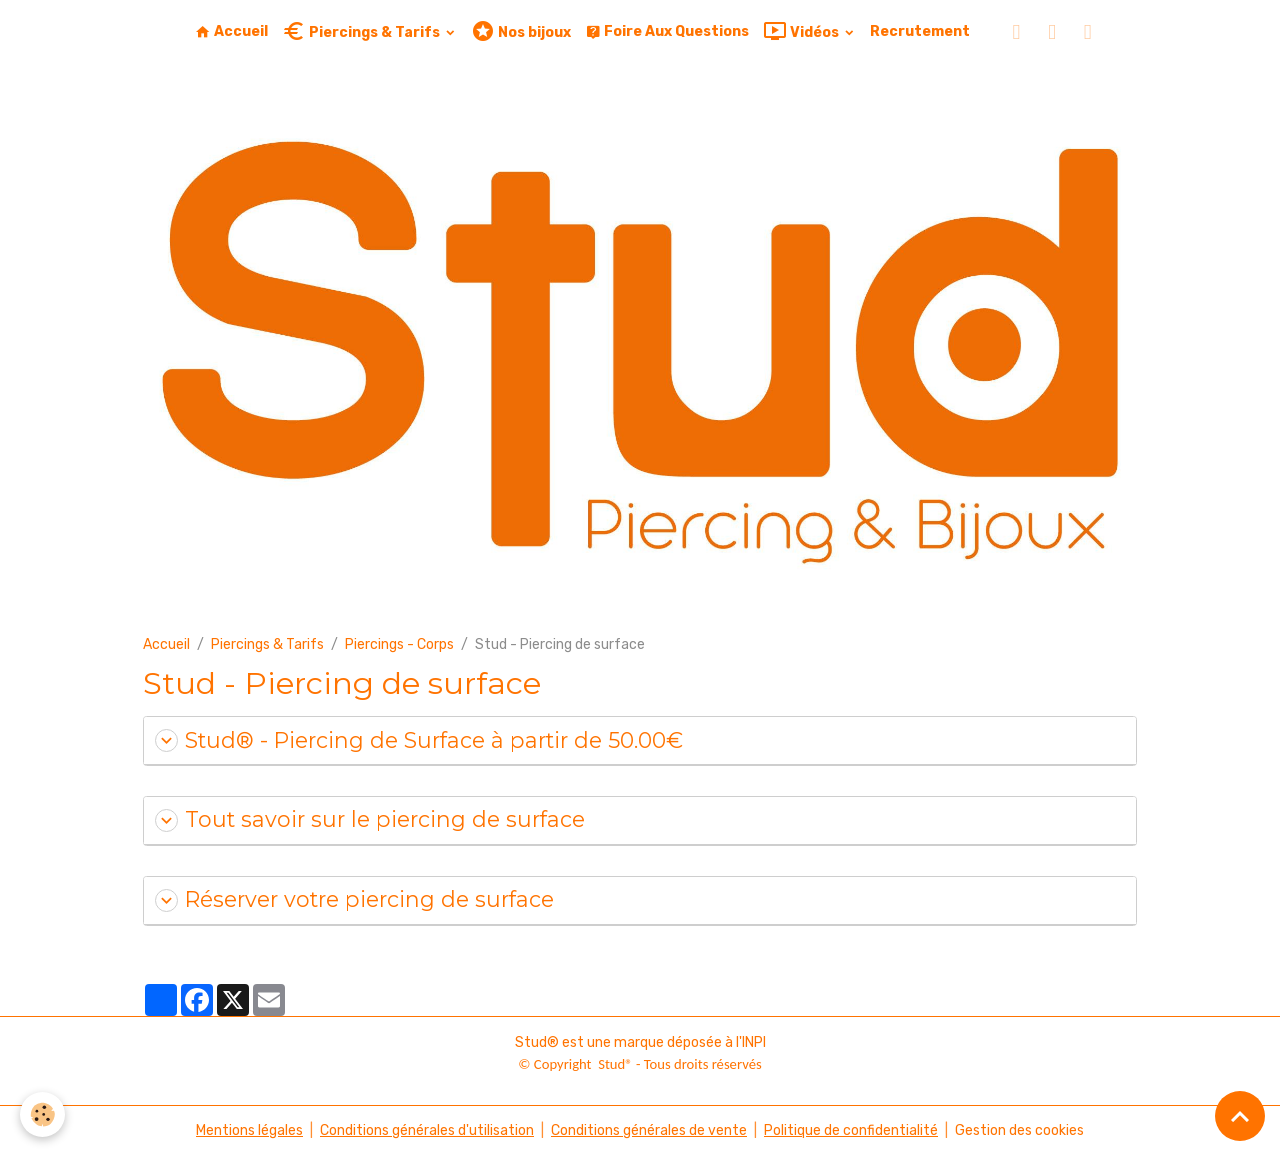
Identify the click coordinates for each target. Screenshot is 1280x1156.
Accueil (231, 31)
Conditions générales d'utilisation (427, 1130)
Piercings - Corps (399, 644)
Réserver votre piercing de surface (354, 899)
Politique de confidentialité (851, 1130)
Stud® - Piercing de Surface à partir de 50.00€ (419, 740)
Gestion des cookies (1019, 1130)
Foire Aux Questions (667, 31)
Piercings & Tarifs (362, 31)
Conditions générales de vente (649, 1130)
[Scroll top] (1240, 1116)
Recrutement (920, 31)
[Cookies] (42, 1114)
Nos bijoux (521, 31)
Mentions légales (249, 1130)
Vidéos (802, 31)
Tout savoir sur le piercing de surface (370, 819)
